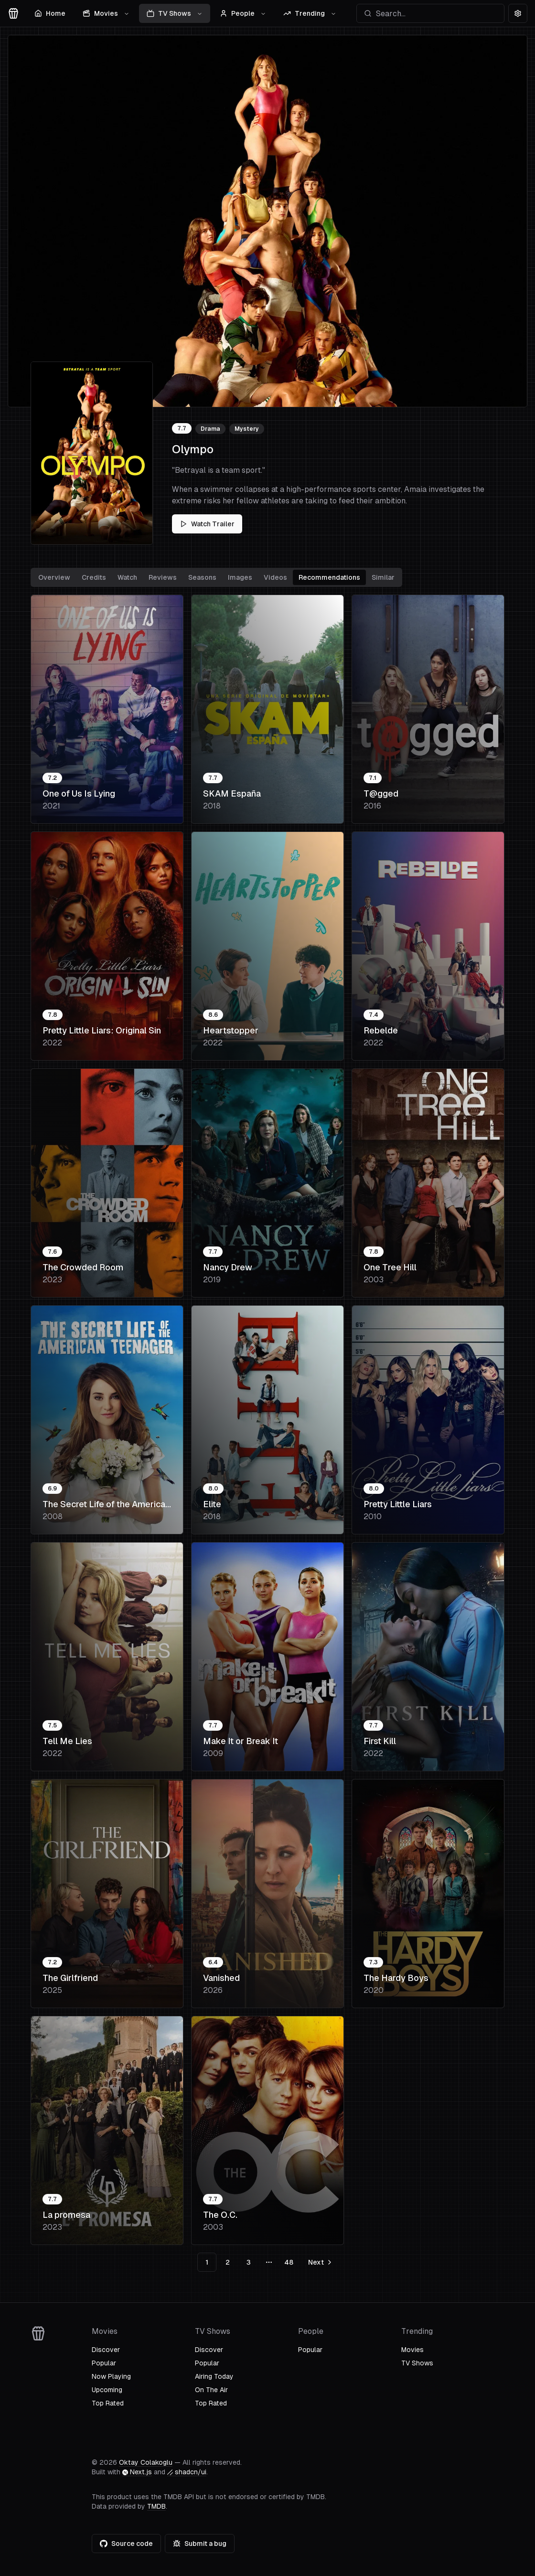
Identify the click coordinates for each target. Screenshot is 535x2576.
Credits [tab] (94, 577)
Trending (309, 13)
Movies (106, 13)
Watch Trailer (207, 524)
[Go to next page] (319, 2262)
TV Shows (175, 13)
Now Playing (111, 2376)
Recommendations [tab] (329, 577)
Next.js (137, 2472)
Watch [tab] (127, 577)
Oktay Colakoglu (145, 2462)
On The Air (211, 2390)
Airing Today (214, 2376)
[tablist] (216, 577)
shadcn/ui (186, 2472)
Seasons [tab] (202, 577)
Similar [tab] (383, 577)
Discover (106, 2349)
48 (288, 2262)
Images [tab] (240, 577)
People (243, 13)
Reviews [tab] (163, 577)
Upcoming (107, 2390)
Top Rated (108, 2403)
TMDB (156, 2506)
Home (49, 13)
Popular (104, 2363)
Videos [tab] (275, 577)
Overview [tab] (54, 577)
